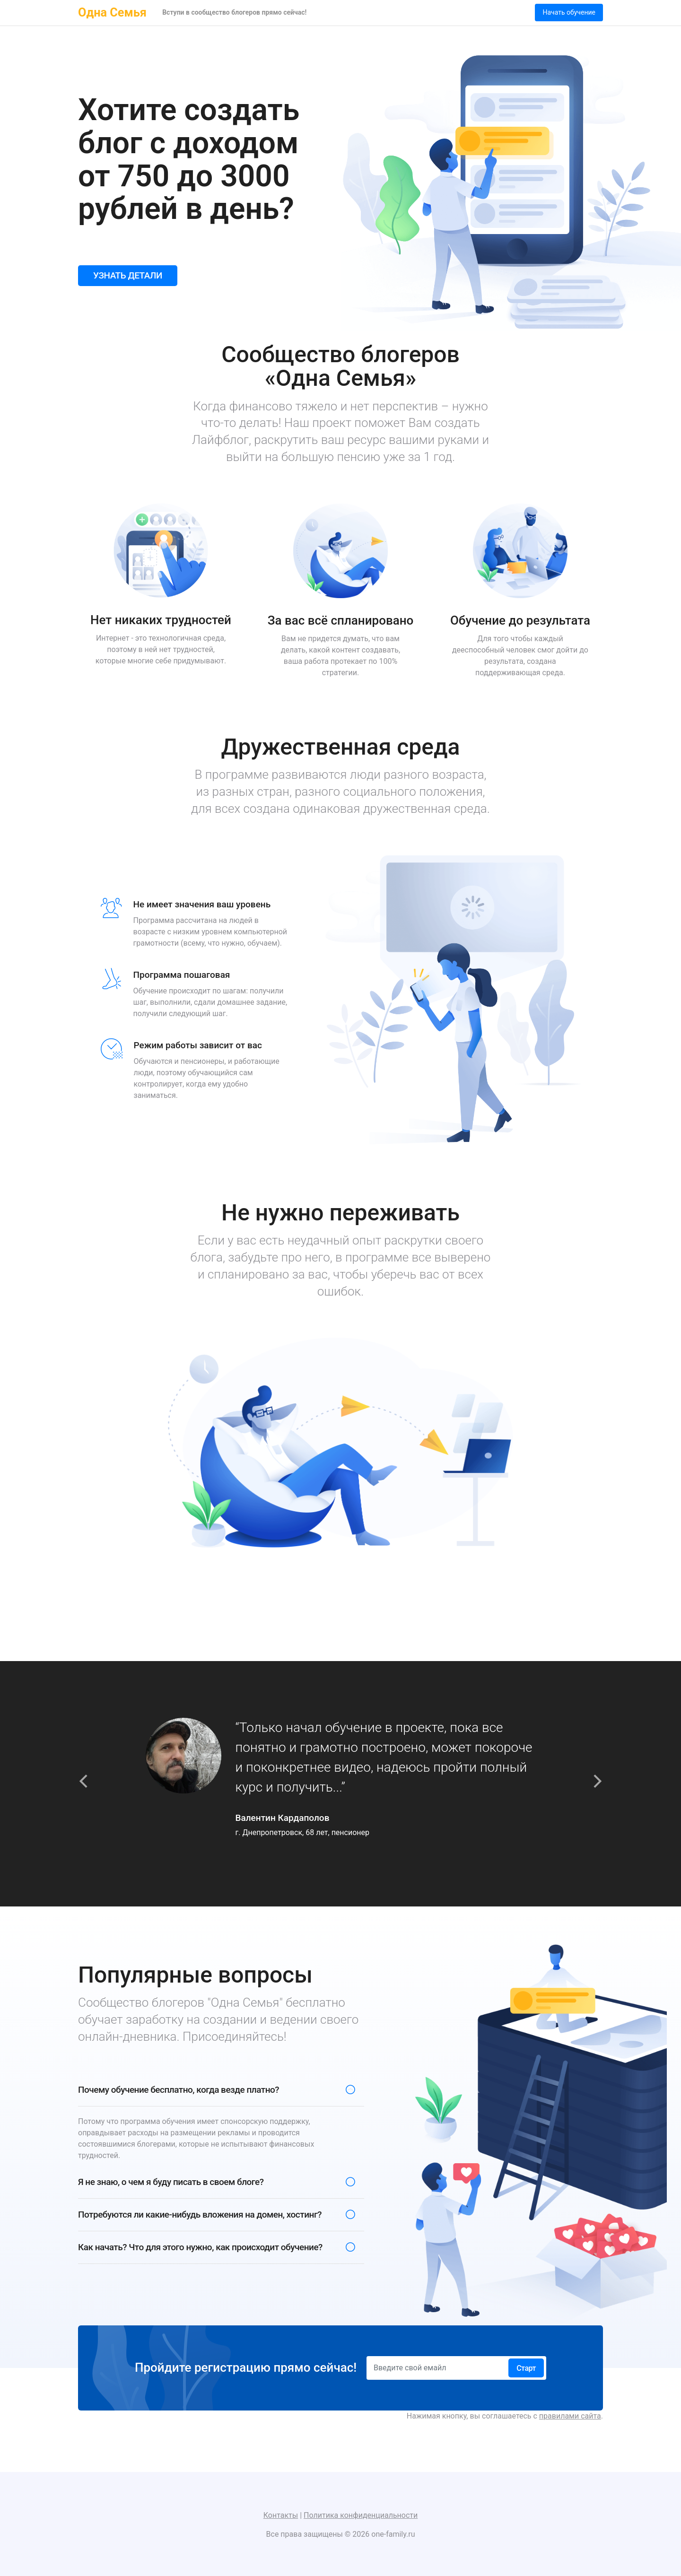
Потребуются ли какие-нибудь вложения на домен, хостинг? (200, 2214)
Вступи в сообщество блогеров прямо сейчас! (234, 12)
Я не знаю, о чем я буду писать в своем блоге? (171, 2181)
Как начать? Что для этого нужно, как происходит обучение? (200, 2247)
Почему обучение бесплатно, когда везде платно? (178, 2089)
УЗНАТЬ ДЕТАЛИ (127, 275)
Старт (526, 2368)
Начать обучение (568, 12)
